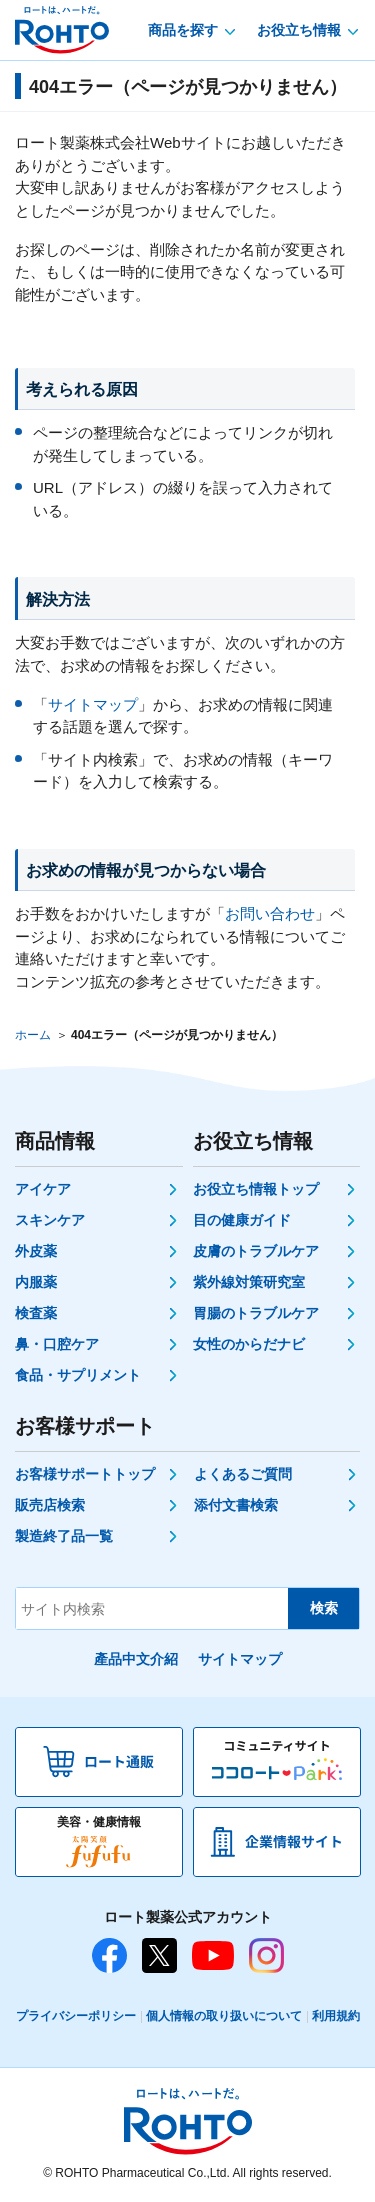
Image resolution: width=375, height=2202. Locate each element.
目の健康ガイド (242, 1220)
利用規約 (336, 2016)
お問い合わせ (270, 913)
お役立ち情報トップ (256, 1189)
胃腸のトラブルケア (256, 1313)
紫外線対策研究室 (249, 1282)
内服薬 (36, 1282)
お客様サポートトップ (85, 1474)
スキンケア (50, 1220)
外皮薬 (36, 1251)
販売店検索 (50, 1505)
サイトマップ (93, 704)
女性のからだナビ (249, 1344)
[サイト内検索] (152, 1608)
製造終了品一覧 (64, 1536)
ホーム (33, 1035)
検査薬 (36, 1313)
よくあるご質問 (243, 1474)
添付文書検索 (236, 1505)
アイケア (43, 1189)
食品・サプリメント (78, 1375)
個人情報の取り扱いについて (224, 2016)
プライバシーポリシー (76, 2016)
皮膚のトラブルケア (256, 1251)
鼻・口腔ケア (57, 1344)
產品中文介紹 (136, 1659)
